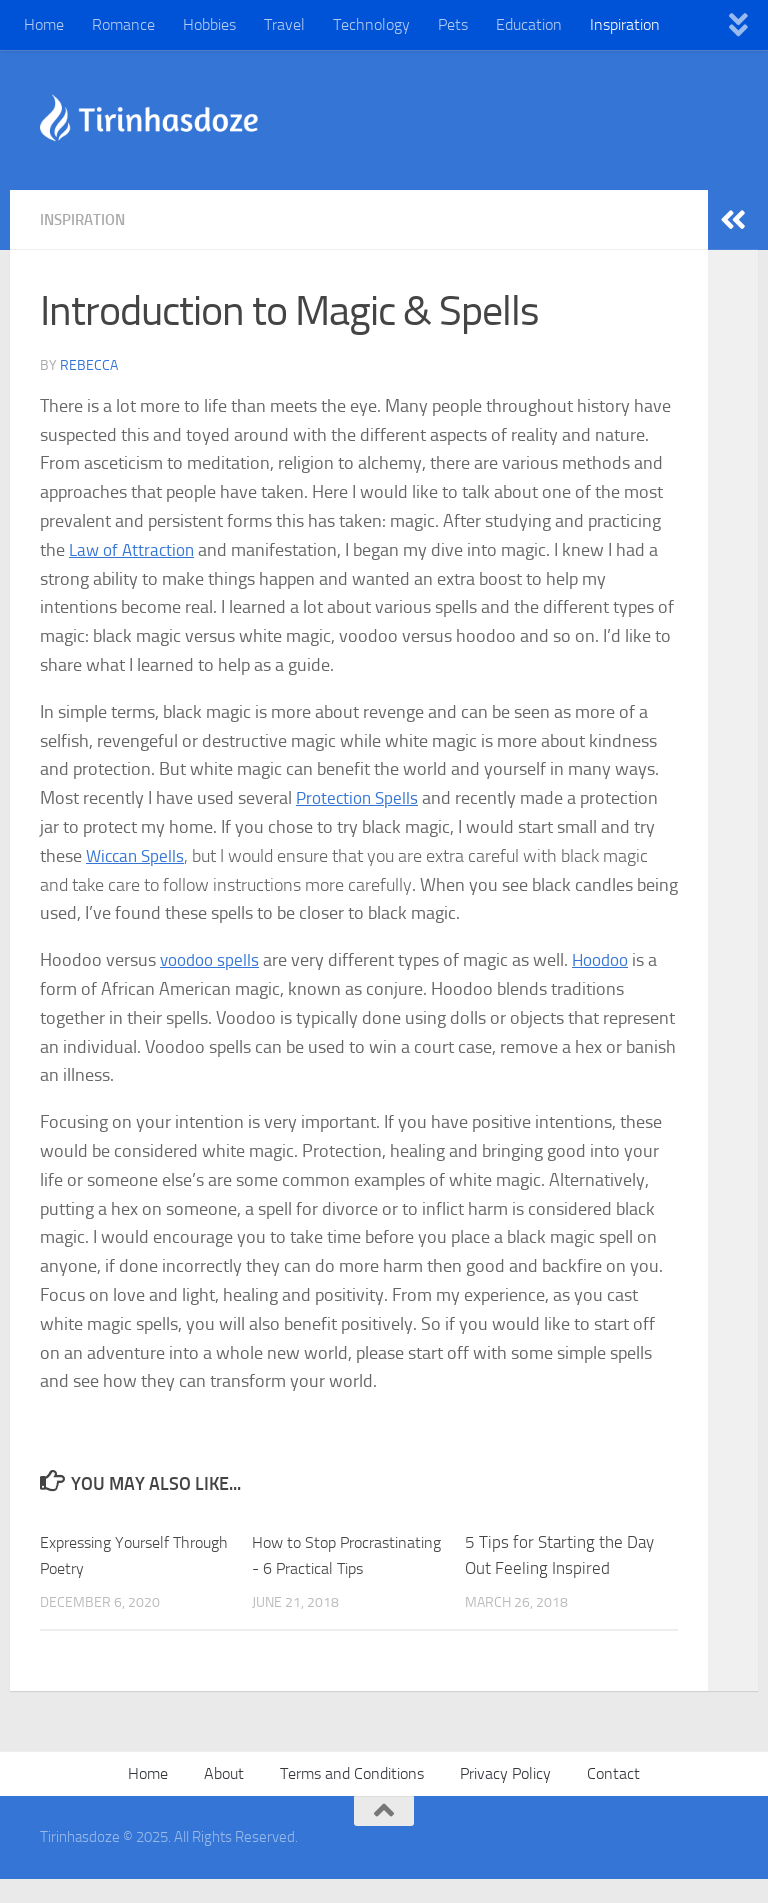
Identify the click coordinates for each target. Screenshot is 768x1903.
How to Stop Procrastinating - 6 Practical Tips (319, 1566)
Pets (453, 24)
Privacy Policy (505, 1798)
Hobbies (209, 24)
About (224, 1798)
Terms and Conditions (352, 1798)
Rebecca (89, 364)
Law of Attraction (135, 549)
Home (44, 24)
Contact (613, 1798)
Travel (284, 24)
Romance (123, 24)
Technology (371, 24)
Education (529, 24)
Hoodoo (609, 959)
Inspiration (625, 24)
